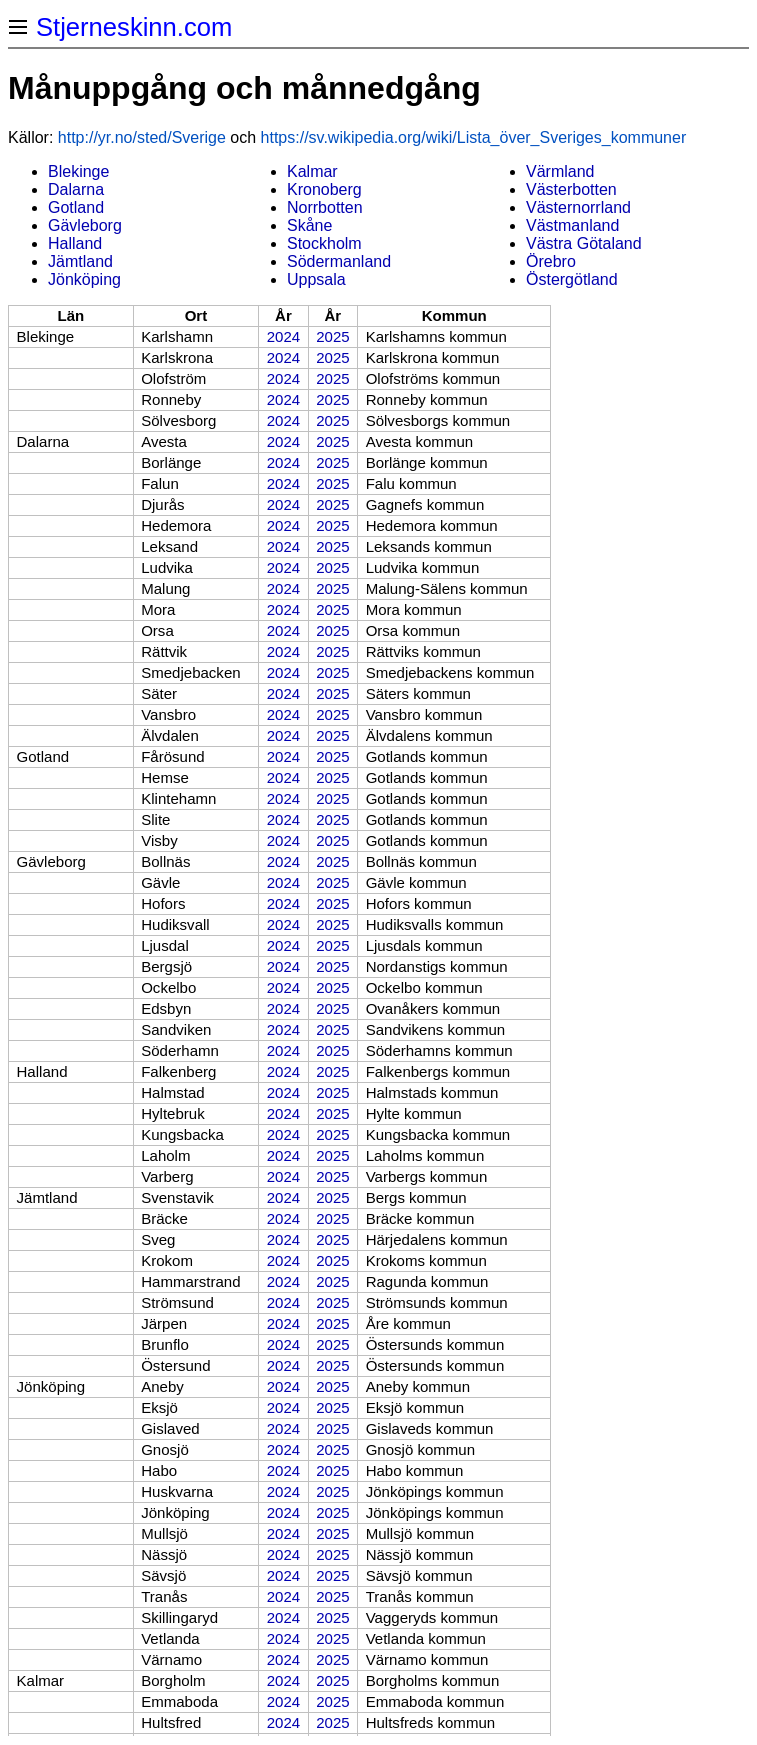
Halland (75, 243)
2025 (332, 336)
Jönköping (84, 279)
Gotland (76, 207)
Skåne (309, 225)
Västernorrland (578, 207)
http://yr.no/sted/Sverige (142, 137)
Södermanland (339, 261)
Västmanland (572, 225)
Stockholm (324, 243)
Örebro (551, 261)
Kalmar (312, 171)
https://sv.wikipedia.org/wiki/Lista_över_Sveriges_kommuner (474, 137)
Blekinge (78, 171)
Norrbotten (325, 207)
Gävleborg (85, 225)
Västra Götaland (584, 243)
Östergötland (572, 279)
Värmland (560, 171)
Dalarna (76, 189)
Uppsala (316, 279)
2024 (283, 336)
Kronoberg (324, 189)
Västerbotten (571, 189)
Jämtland (80, 261)
